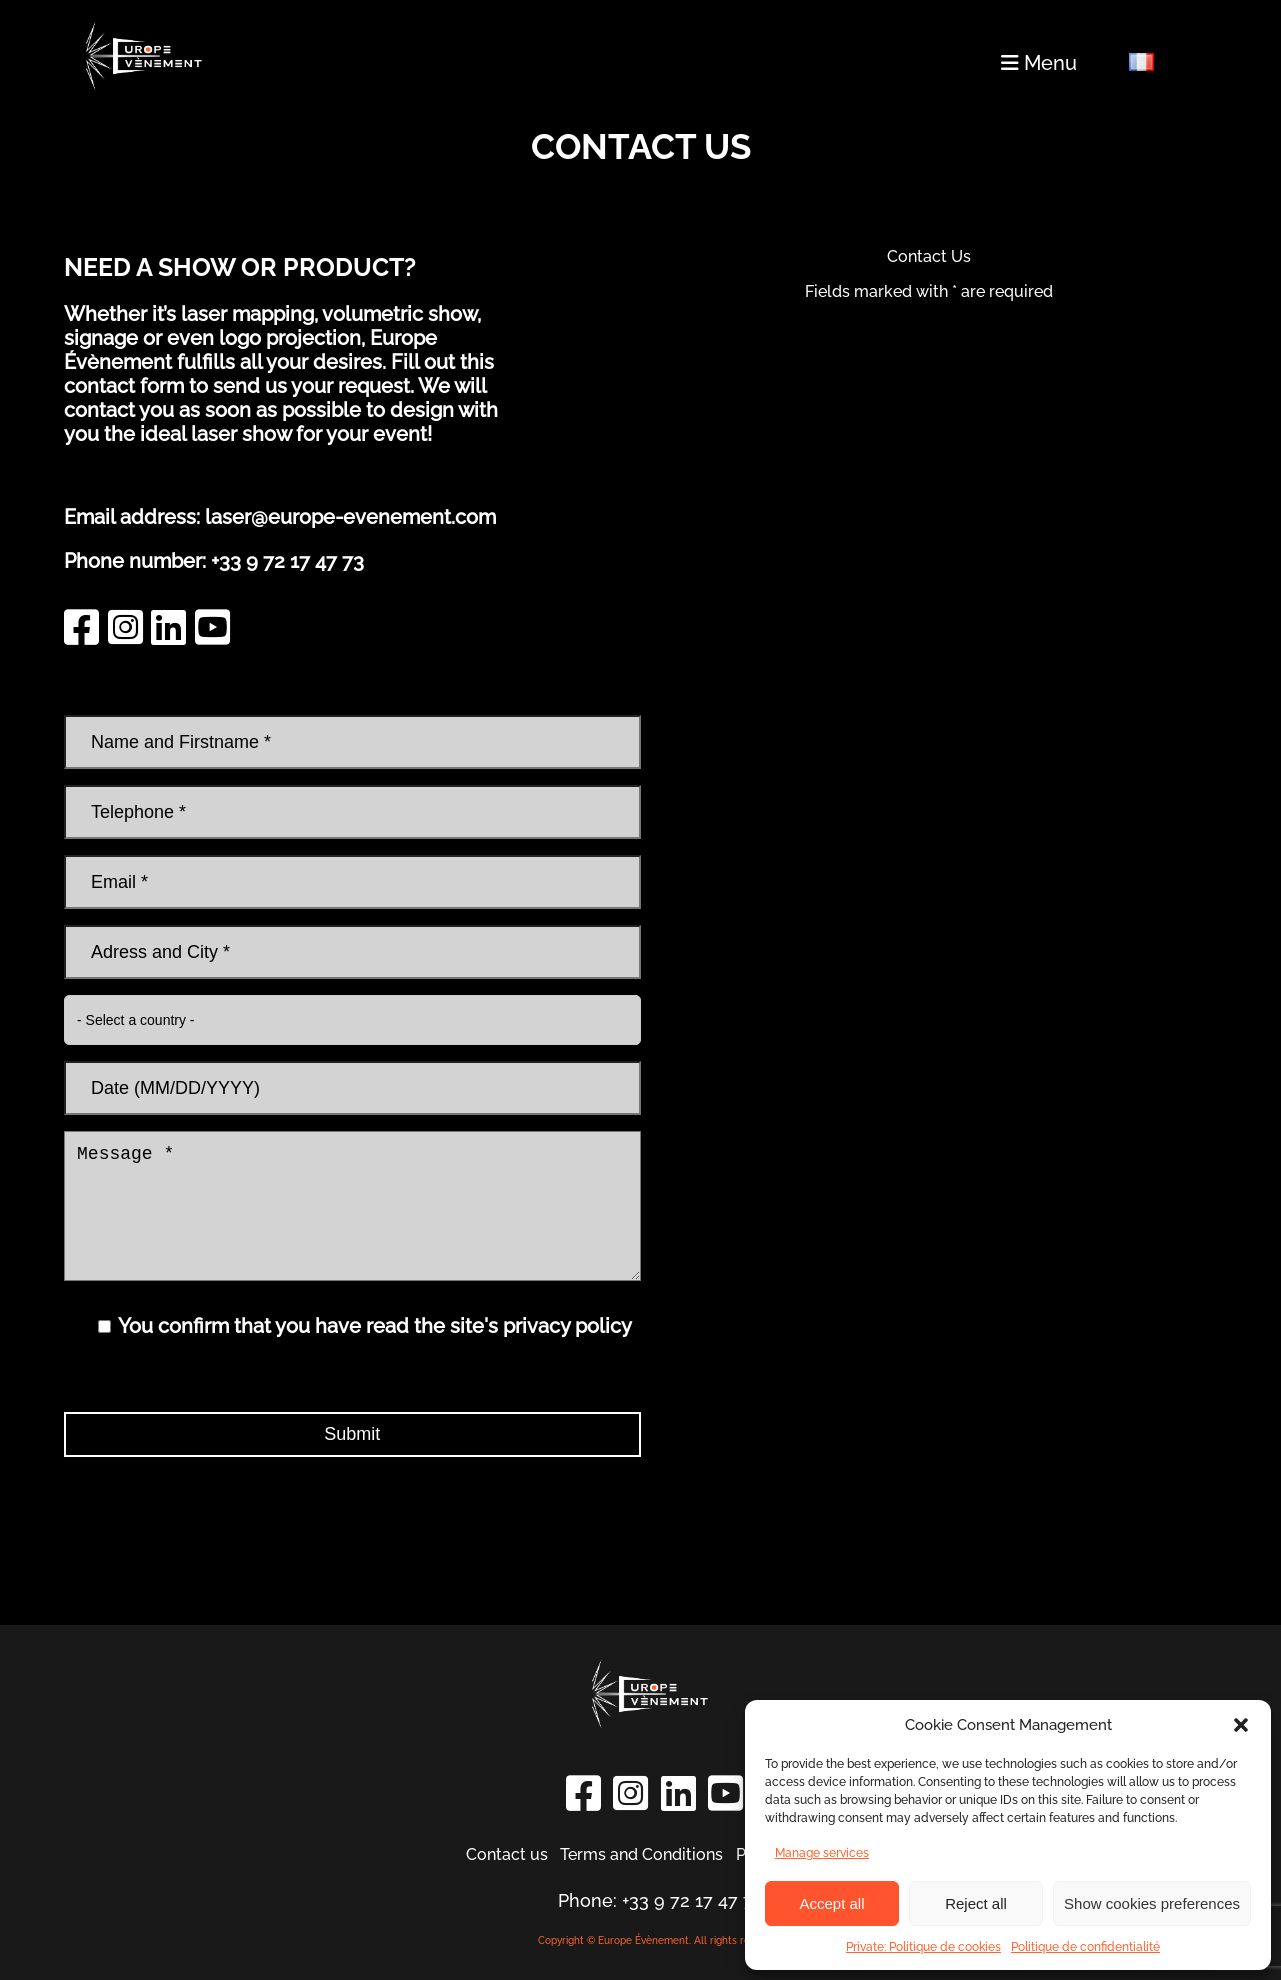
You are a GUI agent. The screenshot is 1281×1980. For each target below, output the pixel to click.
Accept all (831, 1903)
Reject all (976, 1903)
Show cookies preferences (1152, 1903)
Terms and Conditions (641, 1854)
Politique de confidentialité (1085, 1947)
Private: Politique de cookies (923, 1947)
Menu (1039, 63)
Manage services (822, 1853)
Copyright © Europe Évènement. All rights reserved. (661, 1940)
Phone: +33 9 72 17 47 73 (660, 1900)
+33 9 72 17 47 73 (287, 561)
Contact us (507, 1854)
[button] (1241, 1725)
